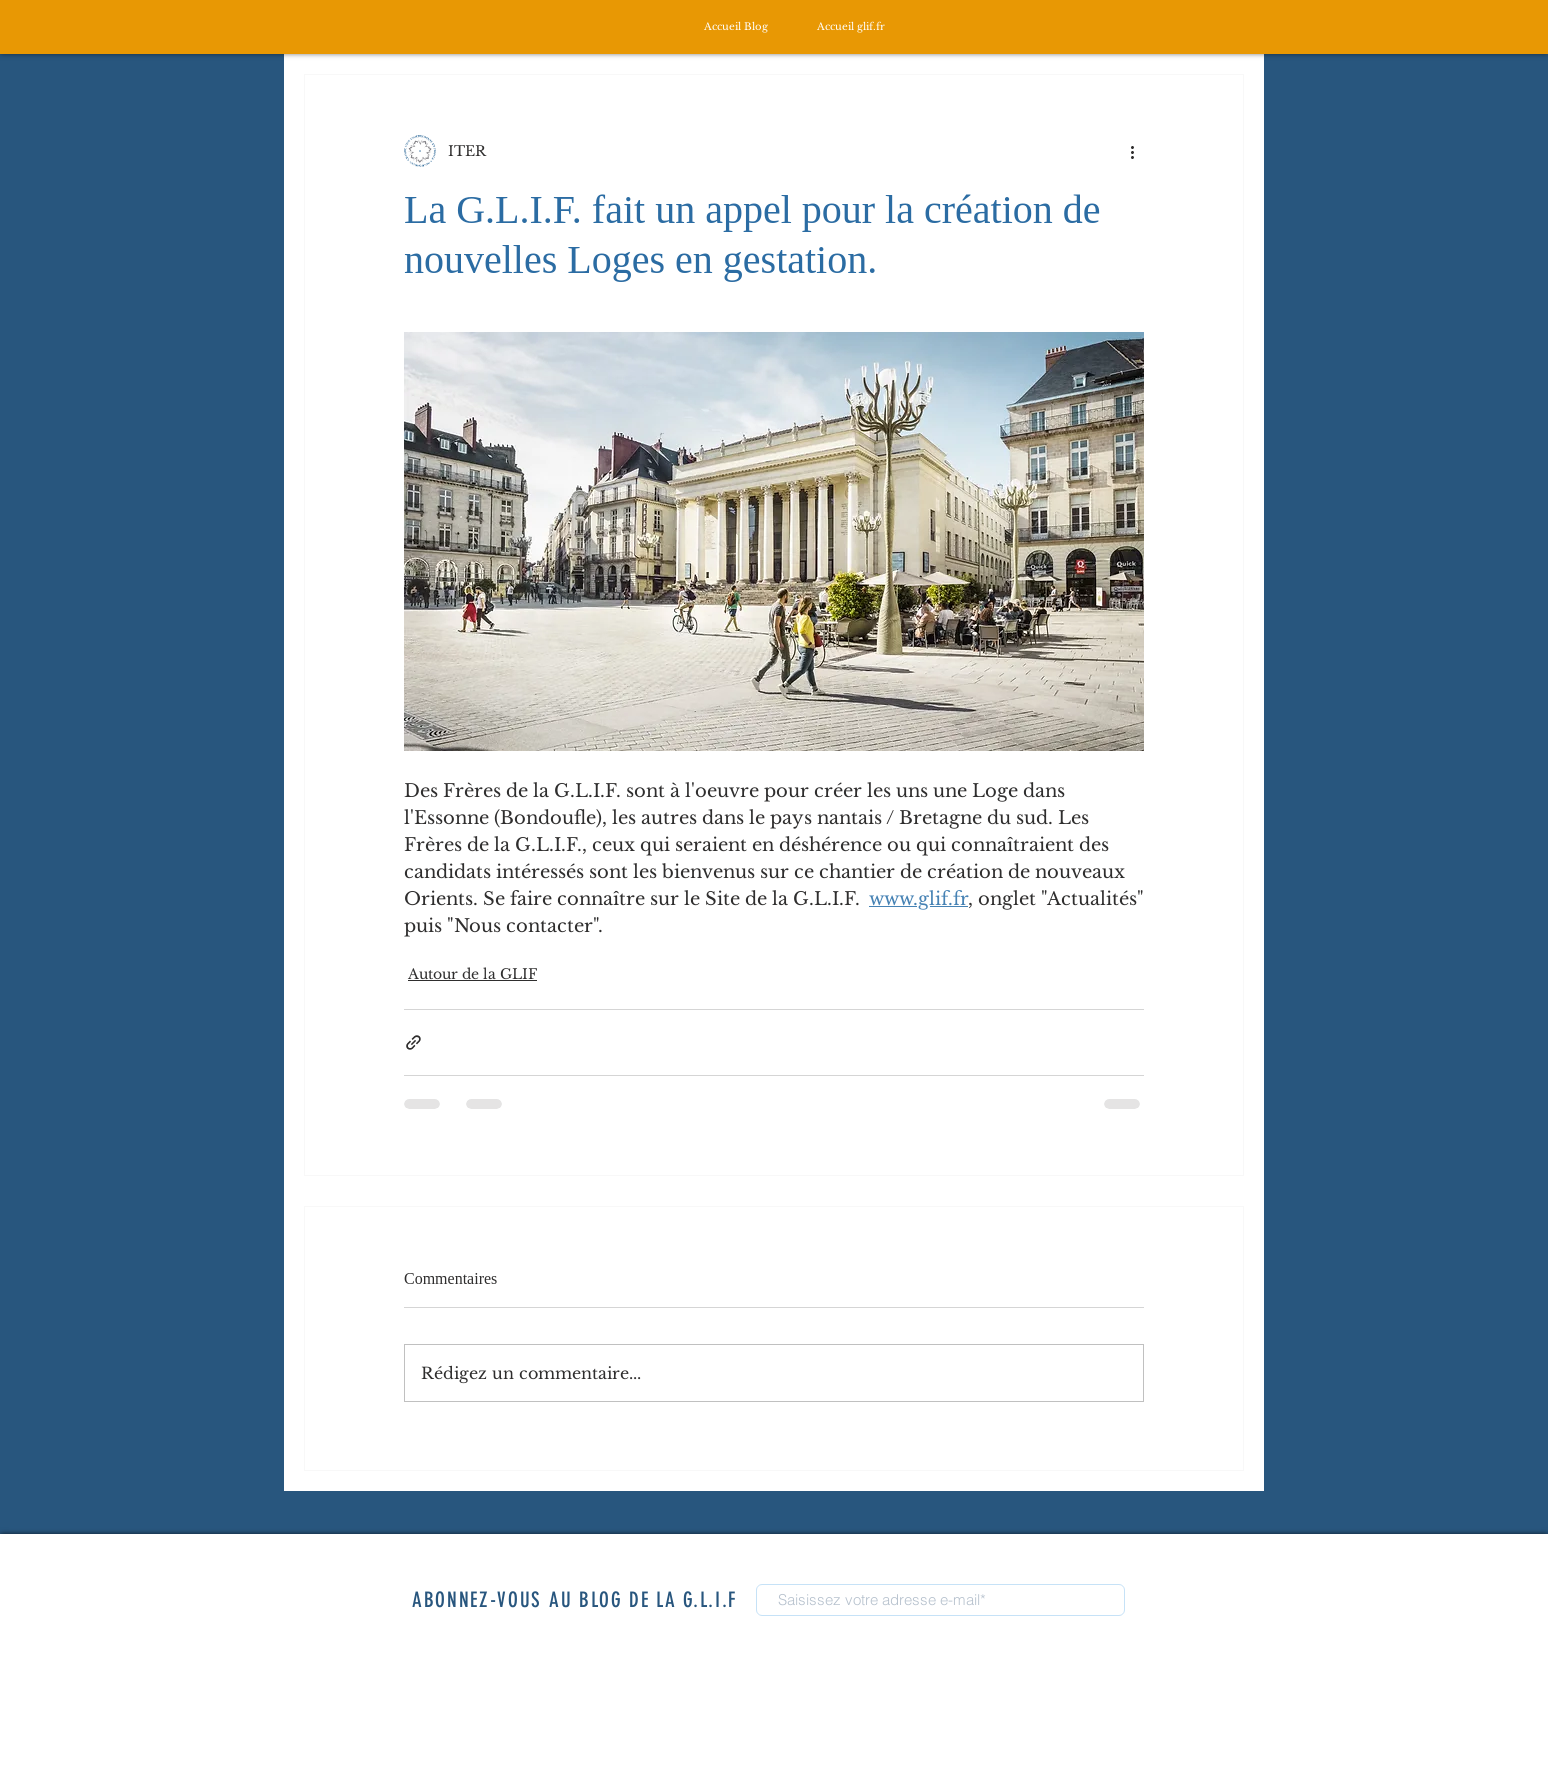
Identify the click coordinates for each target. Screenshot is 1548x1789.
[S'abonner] (1177, 1602)
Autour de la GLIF (472, 974)
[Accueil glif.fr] (851, 26)
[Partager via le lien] (413, 1042)
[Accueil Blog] (736, 26)
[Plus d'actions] (1132, 151)
